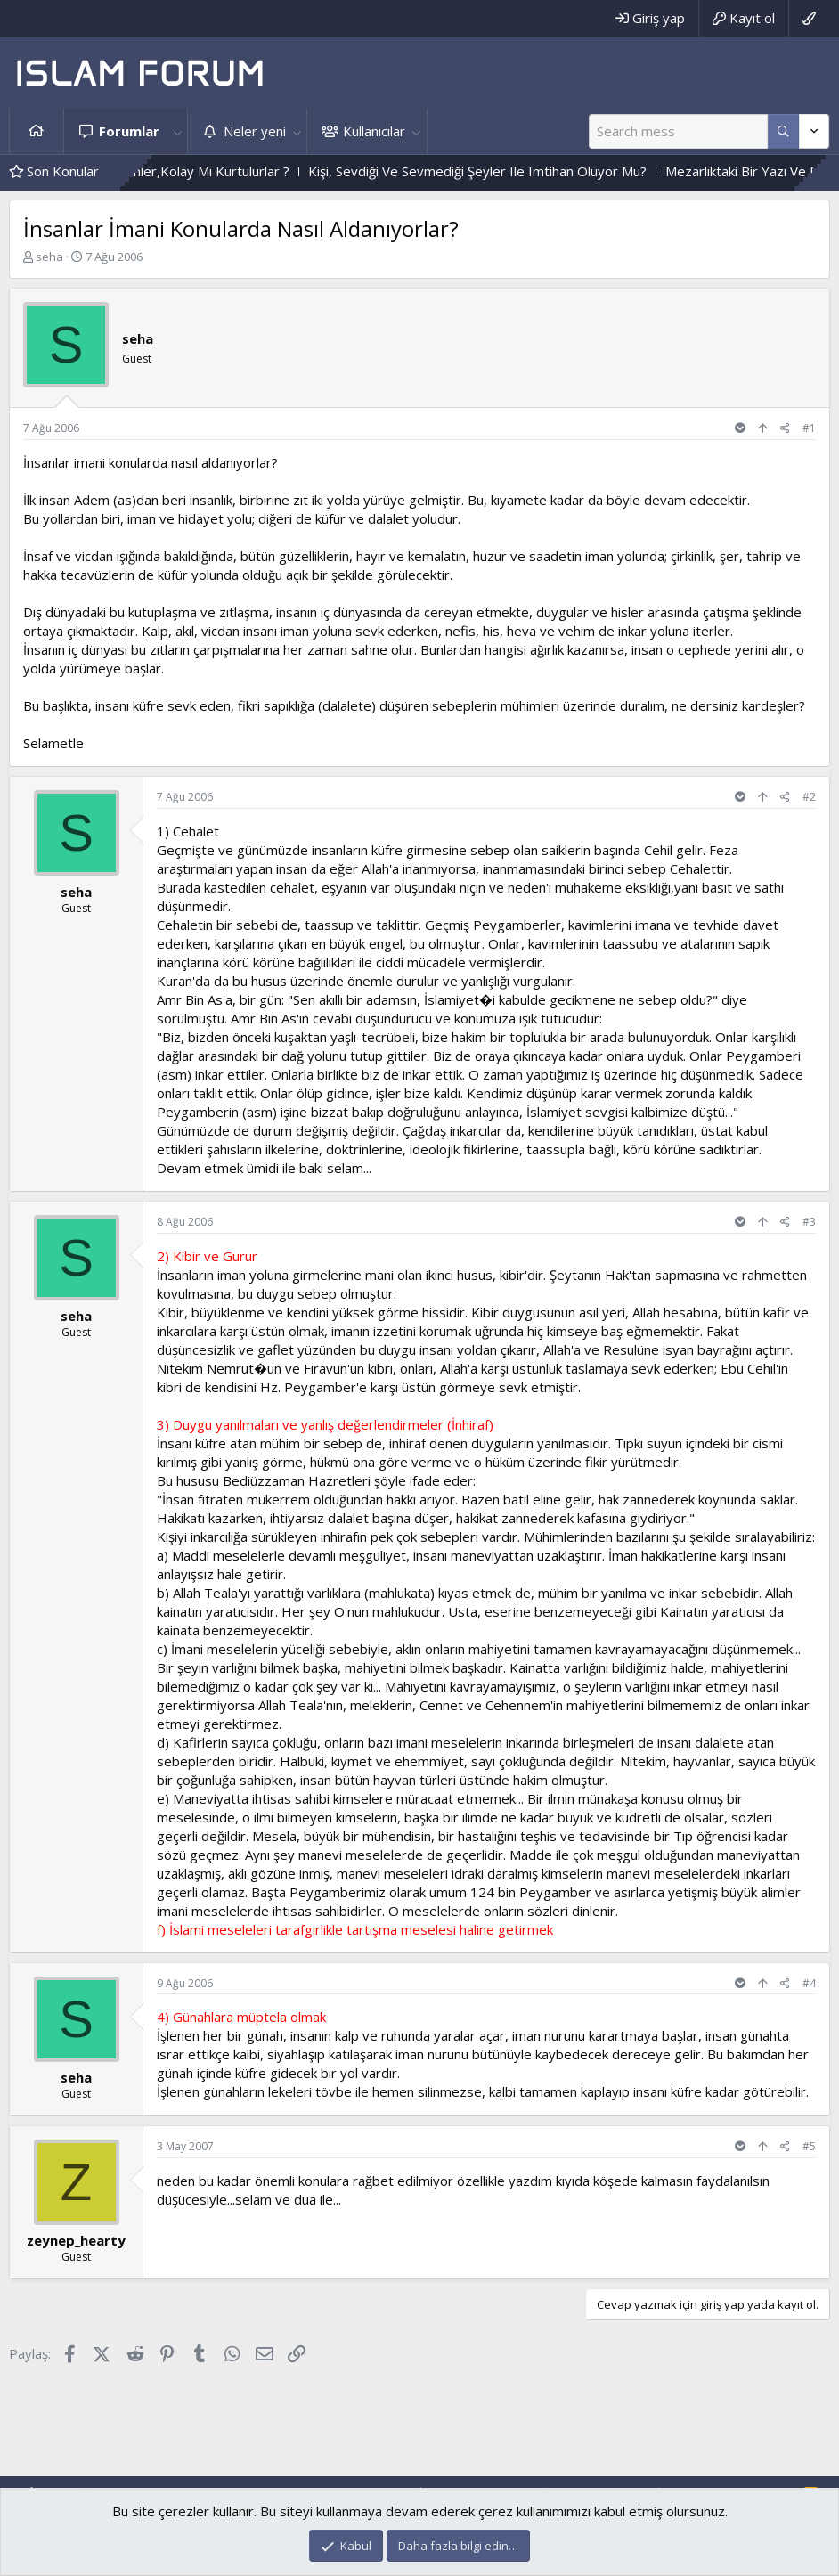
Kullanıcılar (374, 131)
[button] (177, 131)
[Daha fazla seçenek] (783, 131)
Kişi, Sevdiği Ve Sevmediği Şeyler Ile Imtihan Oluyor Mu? (529, 171)
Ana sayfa (36, 131)
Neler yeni (255, 131)
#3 (809, 1221)
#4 (809, 1983)
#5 (809, 2146)
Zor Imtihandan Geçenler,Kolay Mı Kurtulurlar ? (199, 171)
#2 (809, 796)
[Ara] (678, 131)
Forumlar (129, 131)
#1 (809, 428)
